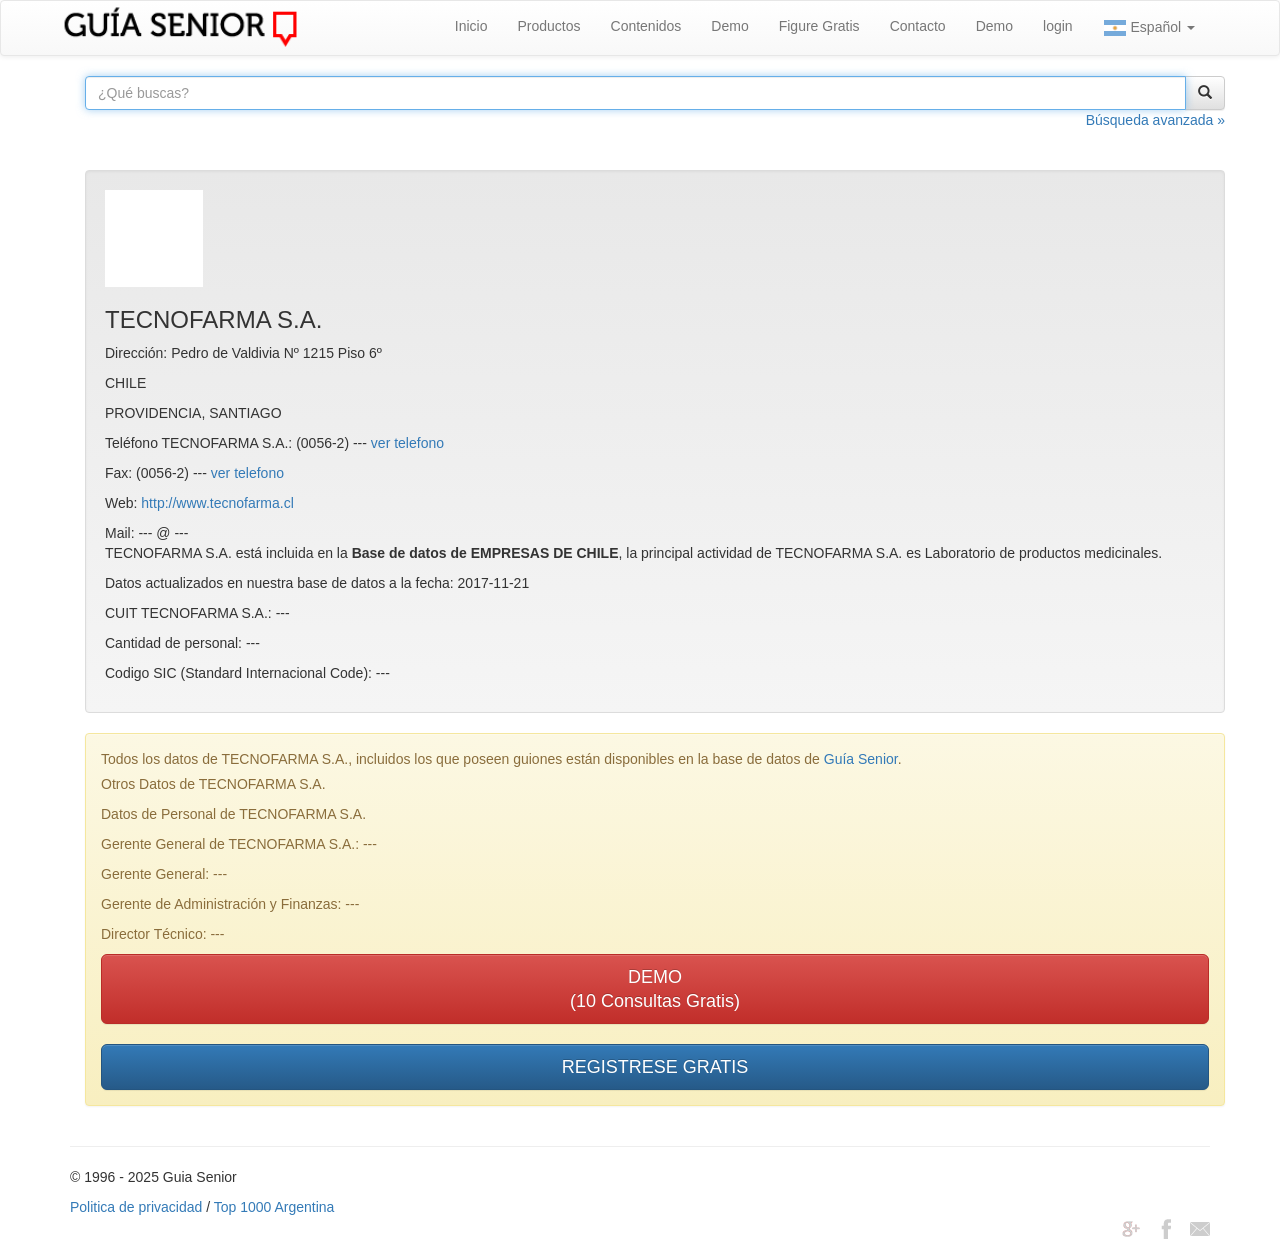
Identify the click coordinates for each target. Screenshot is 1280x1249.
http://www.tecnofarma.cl (217, 503)
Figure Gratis (819, 26)
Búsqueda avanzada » (1155, 120)
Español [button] (1149, 28)
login (1058, 26)
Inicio (471, 26)
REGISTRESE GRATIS (655, 1067)
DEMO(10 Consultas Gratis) (655, 989)
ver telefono (407, 443)
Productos (548, 26)
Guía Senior (861, 759)
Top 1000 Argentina (274, 1207)
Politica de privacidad (136, 1207)
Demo (729, 26)
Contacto (918, 26)
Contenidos (646, 26)
